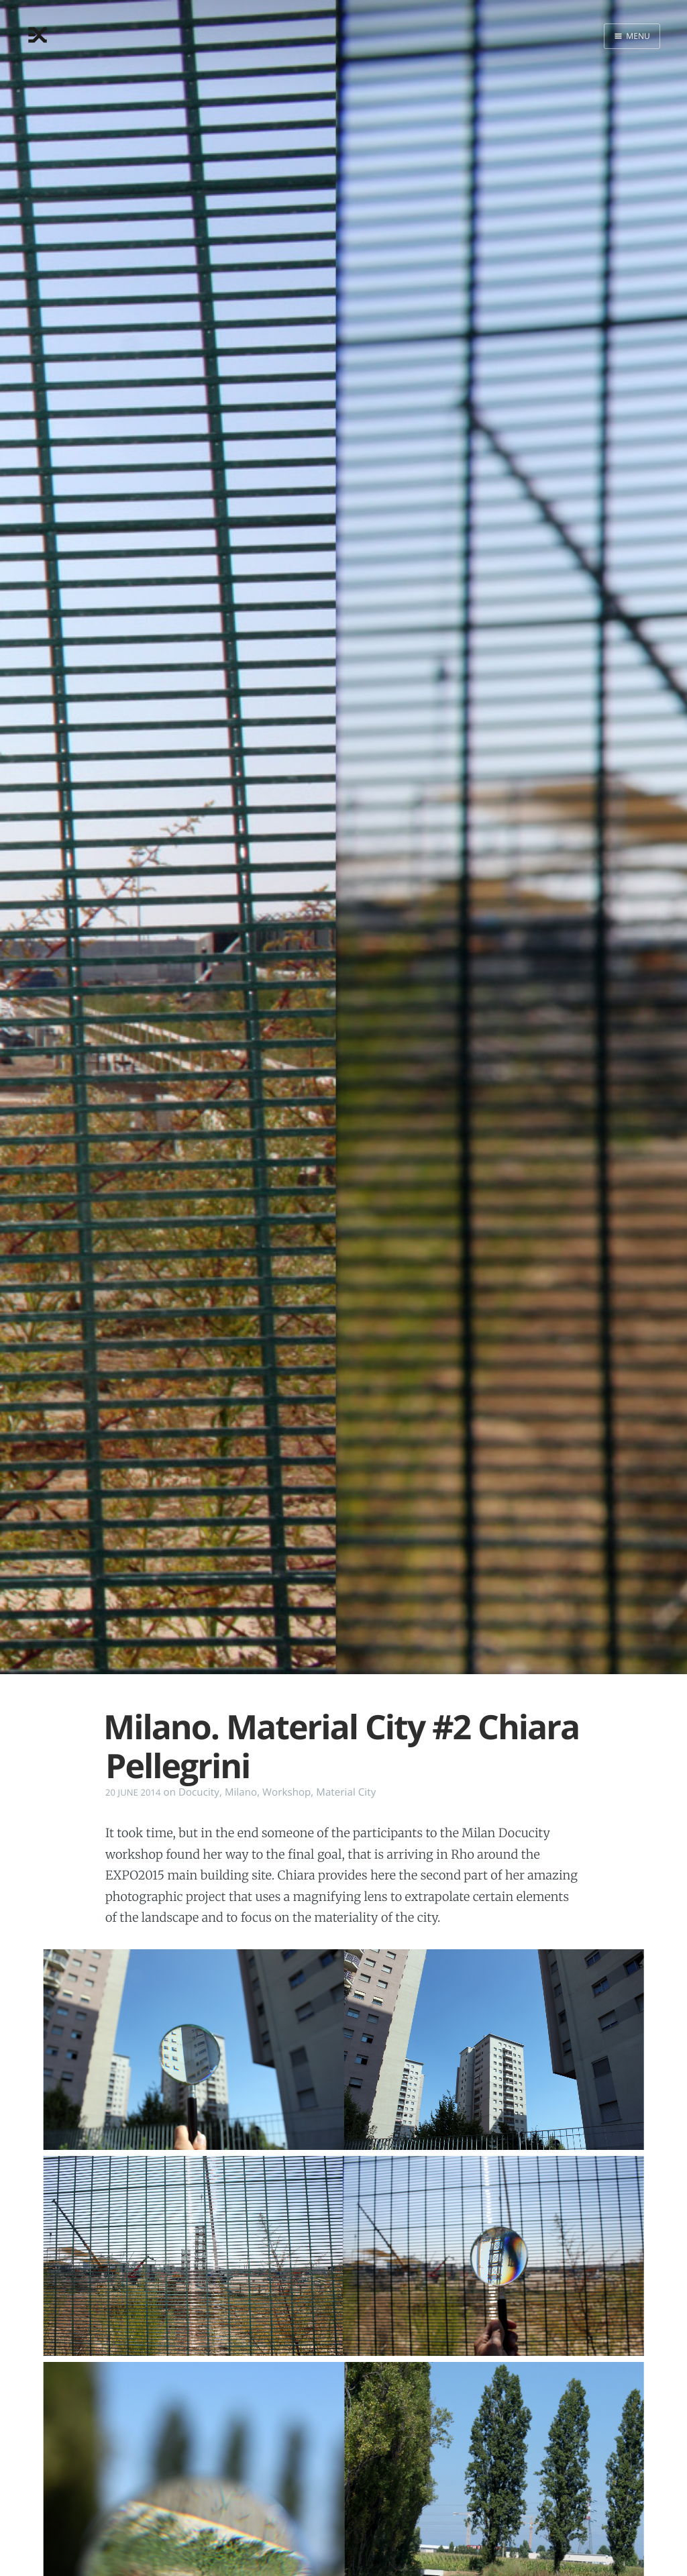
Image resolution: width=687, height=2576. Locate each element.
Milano (241, 1792)
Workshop (286, 1792)
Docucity (198, 1792)
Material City (346, 1792)
